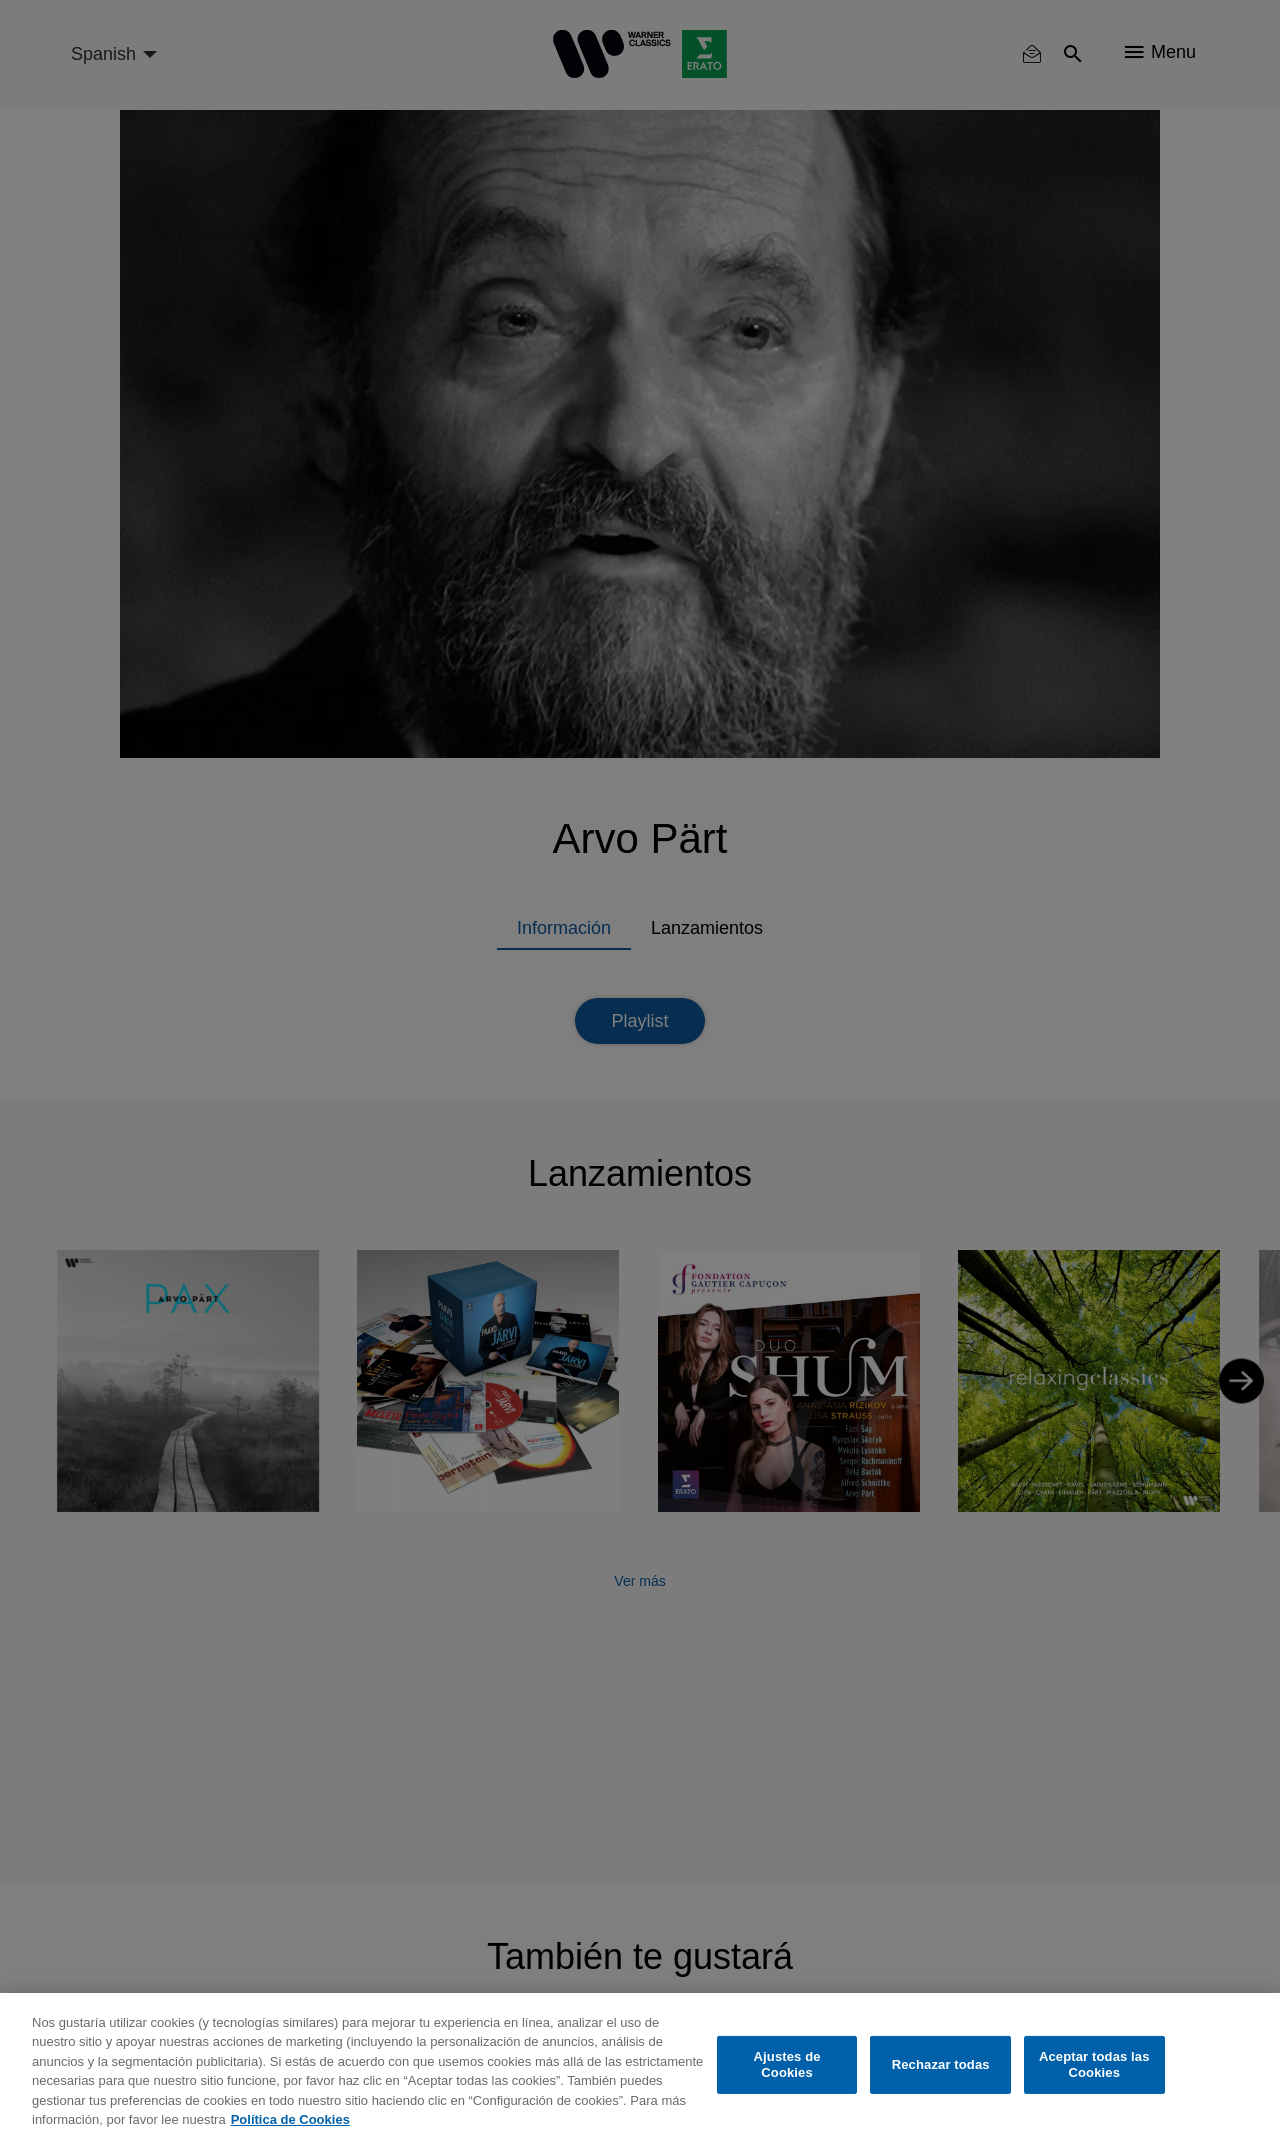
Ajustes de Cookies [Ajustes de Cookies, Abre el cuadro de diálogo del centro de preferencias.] (787, 2064)
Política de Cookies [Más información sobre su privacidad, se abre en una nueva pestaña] (290, 2119)
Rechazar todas (941, 2064)
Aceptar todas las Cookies (1094, 2064)
